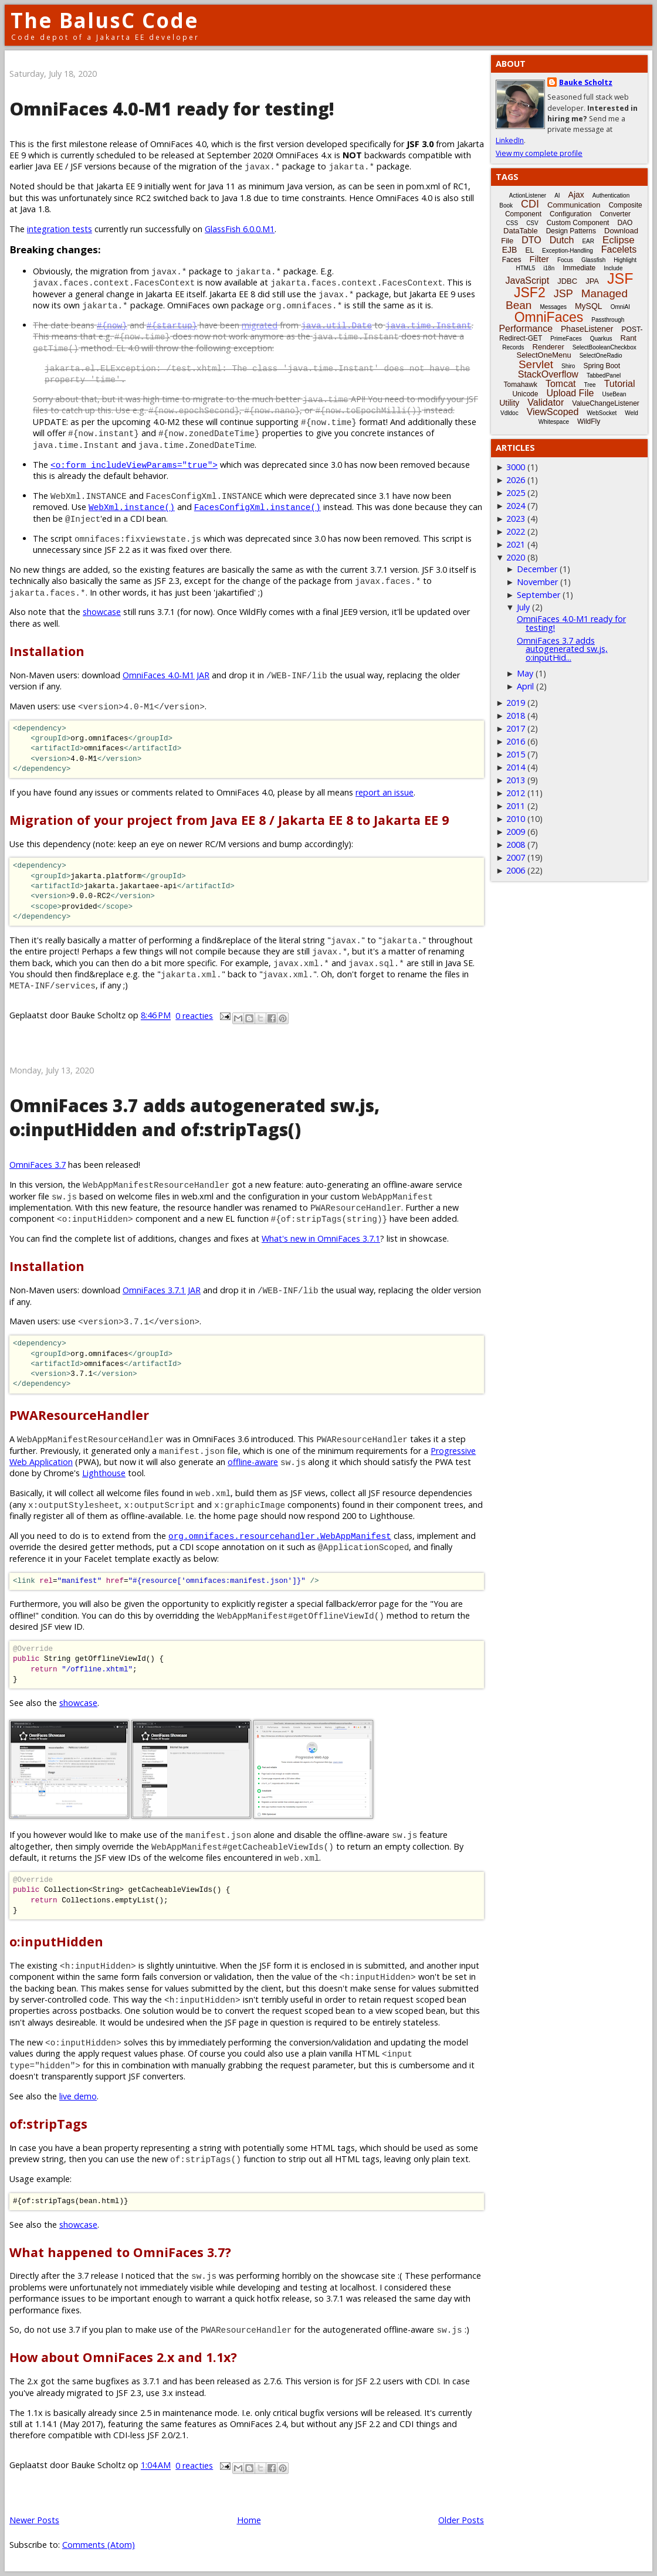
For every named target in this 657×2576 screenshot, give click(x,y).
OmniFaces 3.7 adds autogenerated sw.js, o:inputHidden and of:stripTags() (194, 1117)
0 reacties (194, 1015)
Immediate (579, 268)
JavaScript (528, 281)
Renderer (548, 346)
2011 (515, 805)
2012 (515, 792)
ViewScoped (553, 412)
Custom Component (578, 223)
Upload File (570, 393)
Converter (615, 214)
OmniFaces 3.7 (37, 1164)
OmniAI (620, 307)
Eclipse (618, 240)
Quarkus (601, 338)
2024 (515, 505)
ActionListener (527, 195)
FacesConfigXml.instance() (257, 506)
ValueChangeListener (605, 403)
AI (557, 195)
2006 (515, 870)
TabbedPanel (604, 375)
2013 (515, 780)
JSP (563, 294)
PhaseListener (587, 329)
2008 (515, 844)
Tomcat (561, 384)
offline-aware (253, 1461)
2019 (515, 702)
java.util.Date (336, 325)
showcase (102, 611)
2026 (515, 479)
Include (613, 268)
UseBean (614, 394)
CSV (532, 223)
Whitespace (554, 422)
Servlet (536, 364)
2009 (515, 831)
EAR (588, 241)
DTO (531, 240)
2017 (515, 728)
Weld (631, 413)
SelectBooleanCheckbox (604, 347)
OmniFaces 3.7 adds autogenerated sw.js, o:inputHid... (562, 649)
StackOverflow (548, 374)
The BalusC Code (105, 20)
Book (506, 205)
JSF (620, 278)
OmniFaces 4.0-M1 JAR (166, 675)
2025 (515, 492)
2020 (515, 557)
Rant (628, 338)
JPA (592, 281)
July (523, 607)
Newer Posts (34, 2520)
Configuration (570, 214)
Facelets (618, 249)
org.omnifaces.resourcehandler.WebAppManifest (279, 1535)
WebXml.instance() (132, 506)
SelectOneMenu (543, 355)
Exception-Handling (567, 250)
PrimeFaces (565, 338)
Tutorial (619, 384)
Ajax (576, 194)
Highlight (625, 260)
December (537, 569)
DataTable (520, 230)
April (525, 686)
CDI (530, 204)
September (538, 594)
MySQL (588, 306)
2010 (515, 818)
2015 (515, 754)
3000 (515, 467)
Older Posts (461, 2520)
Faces (511, 260)
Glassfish (593, 260)
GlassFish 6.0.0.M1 (240, 229)
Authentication (610, 195)
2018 (515, 715)
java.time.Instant (428, 325)
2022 (515, 531)
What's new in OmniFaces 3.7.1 (321, 1238)
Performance (526, 329)
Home (249, 2520)
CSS (512, 223)
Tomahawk (520, 384)
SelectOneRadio (601, 355)
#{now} (112, 325)
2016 (515, 741)
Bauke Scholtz (585, 82)
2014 (515, 767)
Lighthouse (104, 1473)
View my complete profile (539, 153)
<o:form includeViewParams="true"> (134, 464)
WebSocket (602, 413)
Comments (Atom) (98, 2544)
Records (513, 347)
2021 (515, 544)
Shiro (568, 366)
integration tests (59, 229)
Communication (573, 204)
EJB (509, 249)
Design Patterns (571, 231)
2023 (515, 518)
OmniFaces (549, 317)
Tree (589, 385)
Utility (509, 402)
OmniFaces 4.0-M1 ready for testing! (171, 109)
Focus (565, 260)
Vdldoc (509, 413)
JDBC (567, 281)
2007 (515, 857)
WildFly (588, 421)
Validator (545, 402)
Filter (539, 259)
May (525, 673)
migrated (259, 325)
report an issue (384, 792)
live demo (78, 2096)
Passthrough (607, 320)
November (537, 581)
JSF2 (530, 292)
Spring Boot (601, 366)
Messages (553, 307)
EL (529, 250)
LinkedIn (510, 140)
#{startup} (172, 325)
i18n (548, 268)
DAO (624, 223)
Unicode (525, 394)
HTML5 (526, 268)
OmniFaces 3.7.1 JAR (162, 1290)
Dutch (562, 240)
